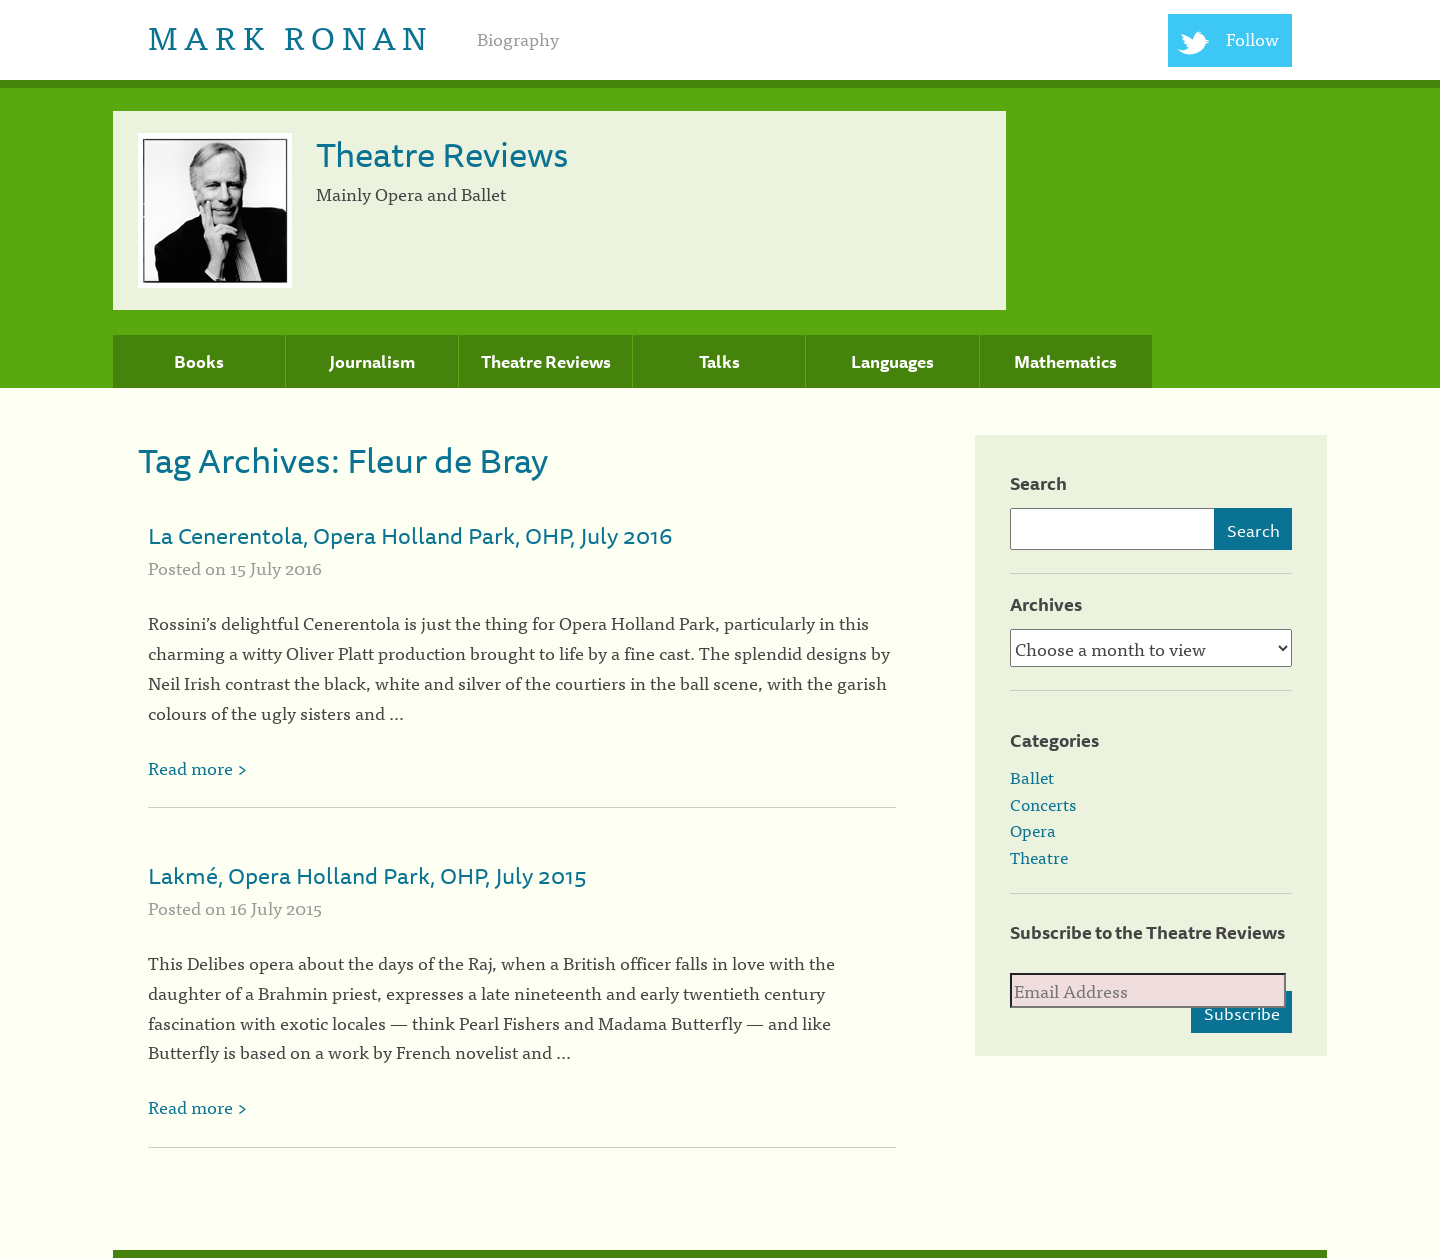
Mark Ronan (290, 35)
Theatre (1039, 857)
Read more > (197, 767)
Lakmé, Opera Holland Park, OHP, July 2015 (367, 875)
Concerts (1043, 804)
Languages (892, 362)
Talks (719, 362)
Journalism (372, 362)
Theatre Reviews (546, 362)
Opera (1033, 830)
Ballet (1032, 777)
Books (199, 362)
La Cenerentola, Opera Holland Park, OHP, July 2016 (410, 535)
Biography (518, 38)
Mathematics (1065, 362)
